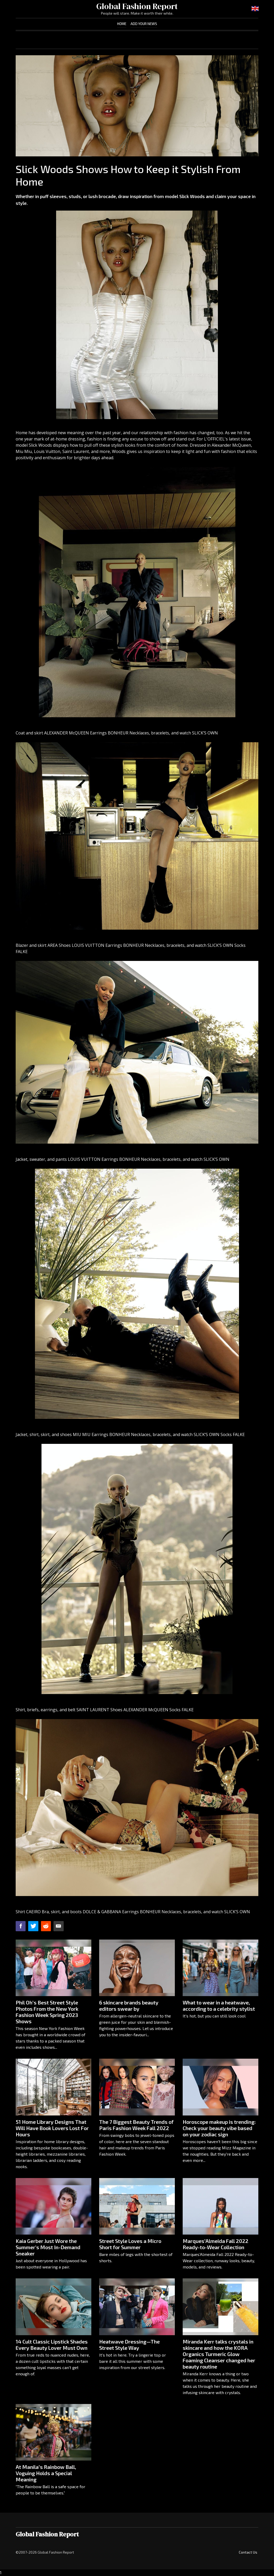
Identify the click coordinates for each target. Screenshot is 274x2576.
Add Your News (143, 24)
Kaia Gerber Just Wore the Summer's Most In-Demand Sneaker (48, 2247)
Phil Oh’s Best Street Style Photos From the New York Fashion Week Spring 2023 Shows (47, 2012)
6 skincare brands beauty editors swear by (128, 2006)
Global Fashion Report (137, 6)
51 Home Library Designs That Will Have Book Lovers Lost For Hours (52, 2128)
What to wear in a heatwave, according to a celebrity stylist (219, 2006)
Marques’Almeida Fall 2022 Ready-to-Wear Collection (215, 2244)
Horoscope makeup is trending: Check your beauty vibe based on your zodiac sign (219, 2128)
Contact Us (248, 2552)
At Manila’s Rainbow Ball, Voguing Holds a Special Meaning (46, 2473)
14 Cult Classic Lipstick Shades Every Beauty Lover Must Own (52, 2344)
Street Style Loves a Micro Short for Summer (130, 2244)
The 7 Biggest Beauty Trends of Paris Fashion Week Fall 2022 (136, 2125)
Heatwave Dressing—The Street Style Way (129, 2344)
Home (121, 24)
